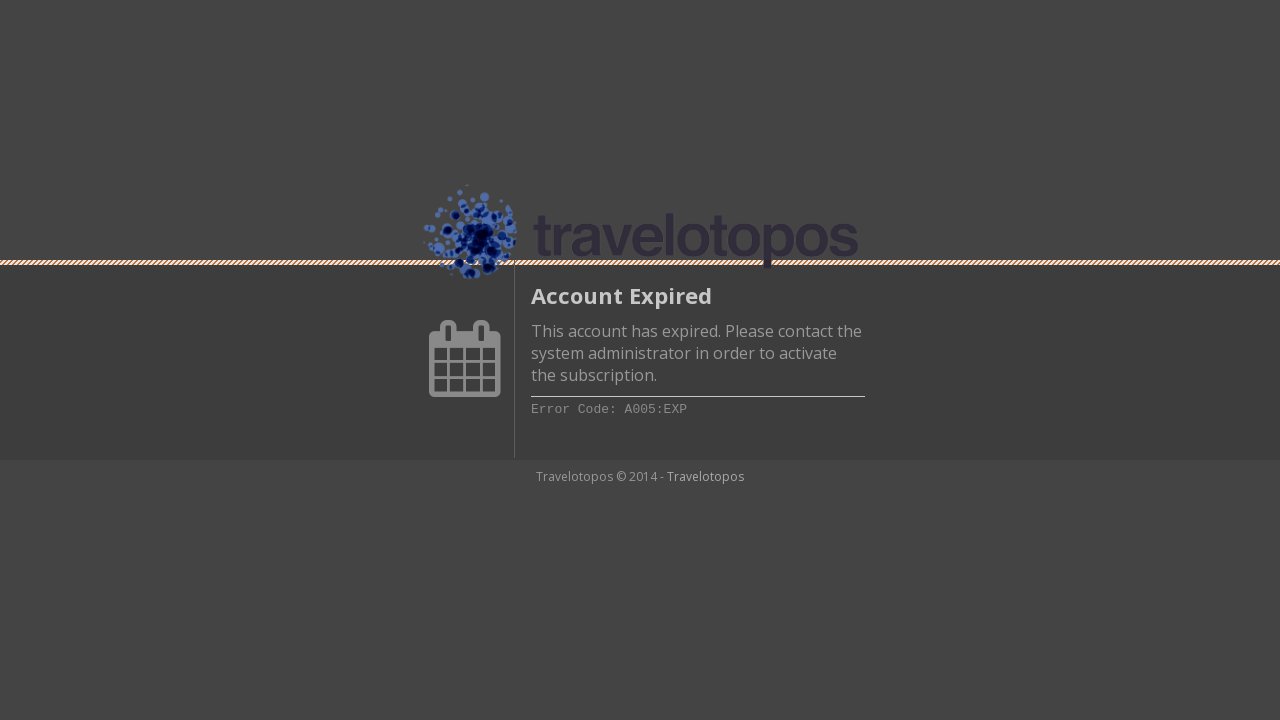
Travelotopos (705, 476)
